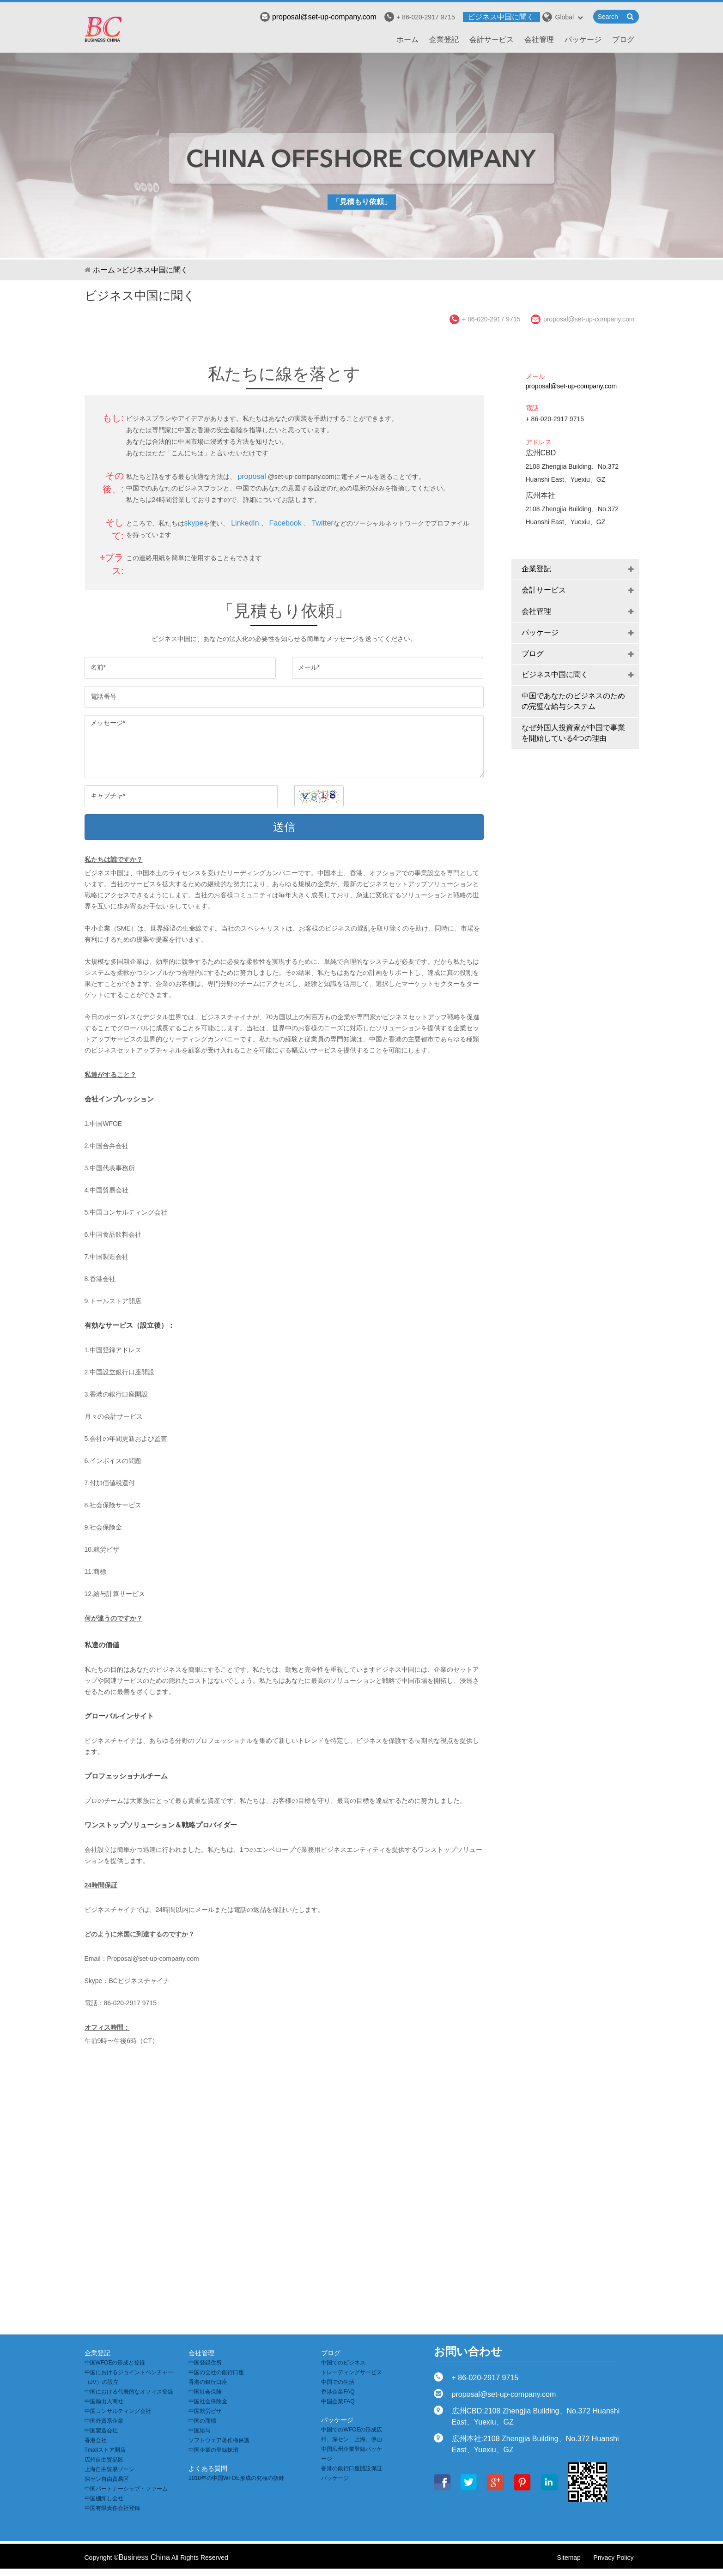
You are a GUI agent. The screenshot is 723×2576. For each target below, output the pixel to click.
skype (194, 523)
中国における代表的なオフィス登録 (129, 2392)
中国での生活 (337, 2382)
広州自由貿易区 (104, 2459)
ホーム (407, 39)
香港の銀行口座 (207, 2382)
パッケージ (583, 39)
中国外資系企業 (104, 2421)
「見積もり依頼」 (361, 202)
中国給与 (199, 2430)
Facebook (285, 523)
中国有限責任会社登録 (112, 2508)
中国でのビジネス (343, 2362)
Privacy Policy (613, 2557)
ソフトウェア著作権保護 (218, 2440)
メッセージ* (284, 746)
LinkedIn (245, 523)
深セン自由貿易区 (107, 2479)
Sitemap (569, 2557)
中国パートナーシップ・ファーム (126, 2488)
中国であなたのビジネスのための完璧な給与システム (573, 701)
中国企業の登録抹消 (213, 2450)
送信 (284, 827)
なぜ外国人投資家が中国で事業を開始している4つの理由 (573, 733)
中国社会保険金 (207, 2401)
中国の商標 (202, 2421)
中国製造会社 (101, 2430)
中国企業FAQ (337, 2401)
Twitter (323, 523)
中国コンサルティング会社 (118, 2411)
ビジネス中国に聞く (501, 17)
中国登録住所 (205, 2362)
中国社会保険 (205, 2392)
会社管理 (539, 39)
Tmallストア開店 (105, 2450)
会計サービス (491, 39)
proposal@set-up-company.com (318, 17)
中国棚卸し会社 (104, 2498)
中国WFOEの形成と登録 (115, 2362)
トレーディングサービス (351, 2372)
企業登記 (444, 39)
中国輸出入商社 (104, 2401)
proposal (251, 476)
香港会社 (96, 2440)
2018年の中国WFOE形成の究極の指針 (236, 2478)
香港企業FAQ (337, 2392)
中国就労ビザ (205, 2411)
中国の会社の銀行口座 (216, 2372)
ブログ (623, 39)
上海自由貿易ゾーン (109, 2469)
